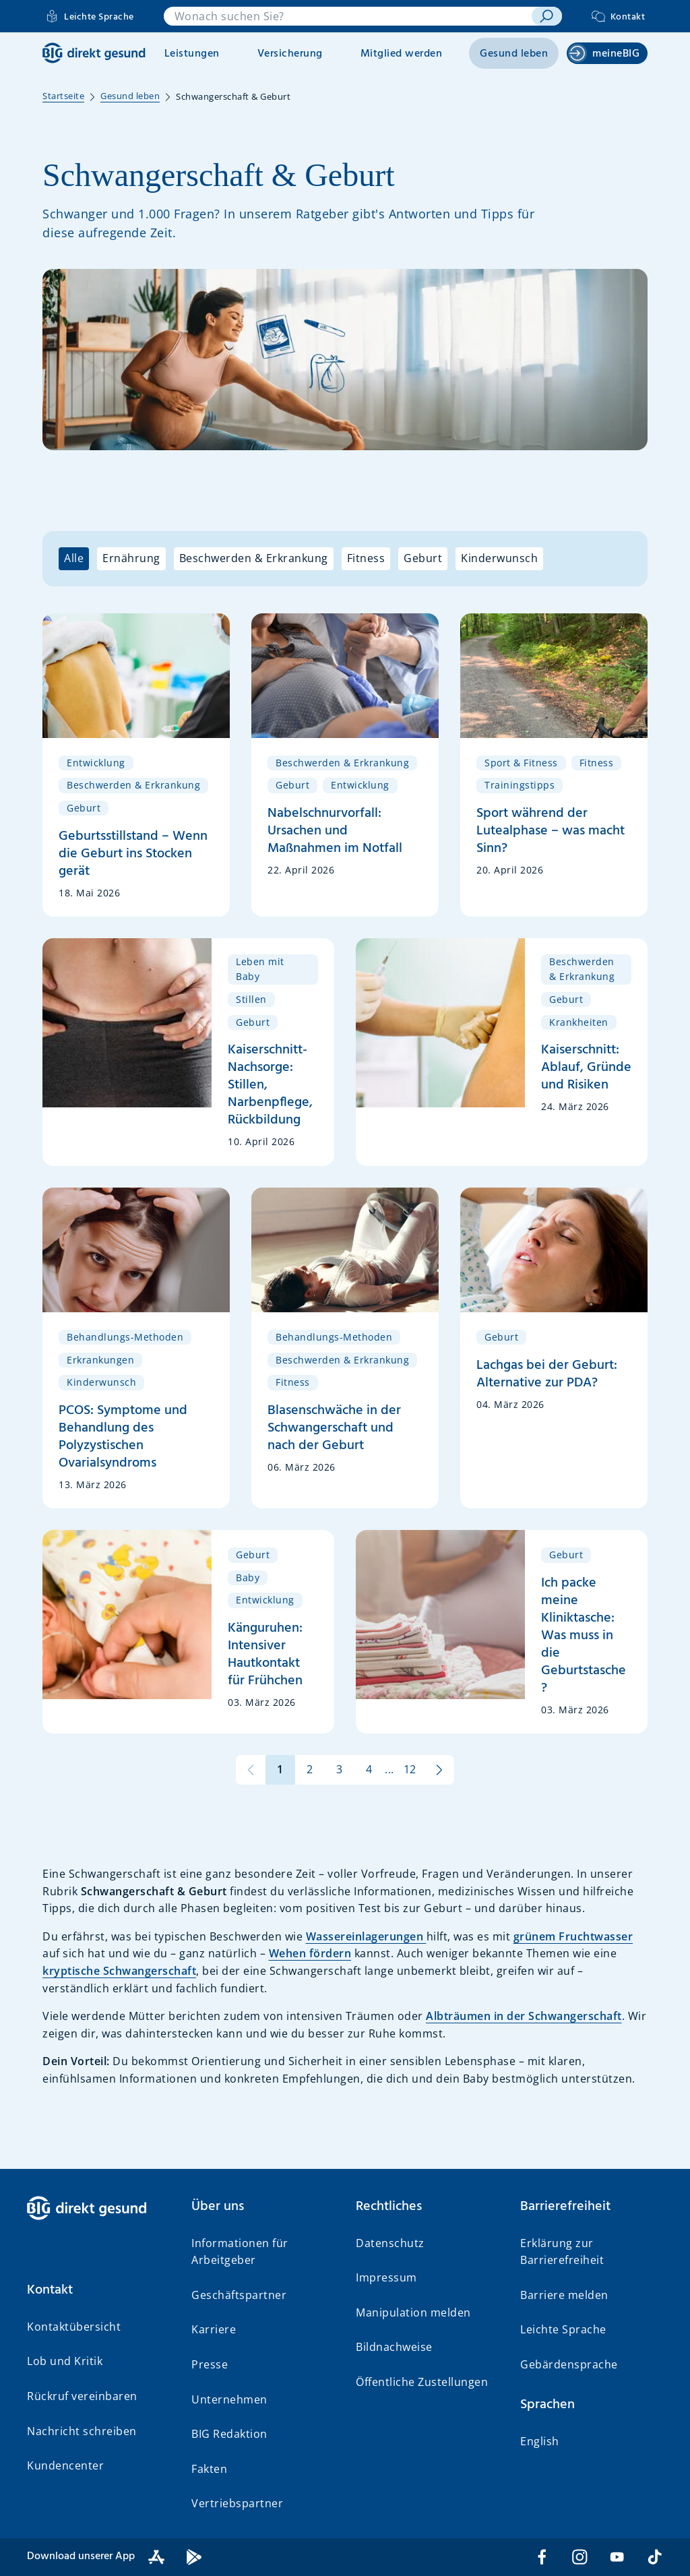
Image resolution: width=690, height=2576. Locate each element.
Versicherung (290, 54)
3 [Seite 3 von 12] (339, 1769)
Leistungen (192, 54)
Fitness (366, 558)
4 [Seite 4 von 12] (369, 1769)
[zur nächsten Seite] (439, 1770)
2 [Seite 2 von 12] (310, 1769)
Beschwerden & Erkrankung (253, 558)
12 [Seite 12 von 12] (410, 1769)
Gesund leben (514, 54)
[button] (98, 2290)
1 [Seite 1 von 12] (280, 1769)
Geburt (423, 558)
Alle (74, 558)
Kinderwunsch (499, 558)
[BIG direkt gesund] (94, 53)
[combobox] (348, 16)
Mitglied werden (401, 54)
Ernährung (131, 558)
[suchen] (546, 16)
